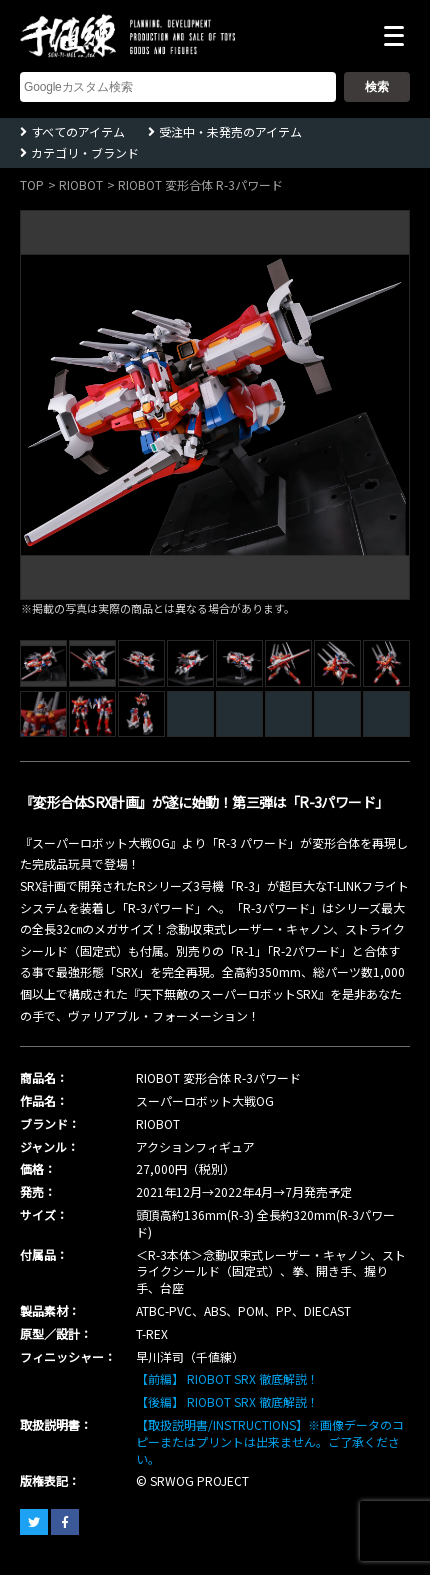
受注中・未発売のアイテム (230, 131)
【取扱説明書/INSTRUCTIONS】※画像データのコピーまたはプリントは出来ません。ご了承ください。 (270, 1441)
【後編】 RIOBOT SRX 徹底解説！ (227, 1401)
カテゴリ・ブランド (85, 152)
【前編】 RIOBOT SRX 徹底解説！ (227, 1378)
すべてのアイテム (78, 131)
